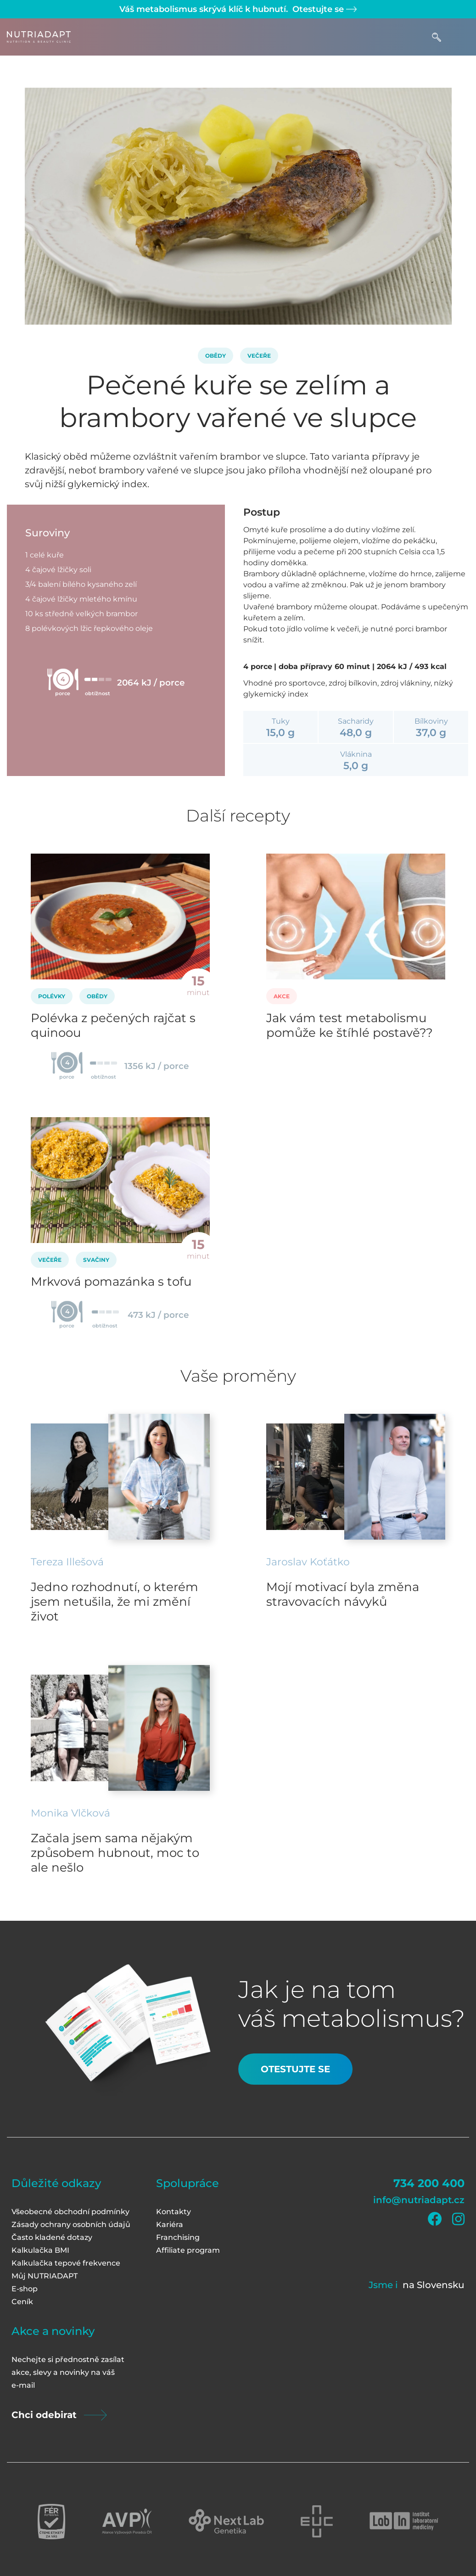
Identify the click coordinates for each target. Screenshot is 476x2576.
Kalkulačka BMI (40, 2250)
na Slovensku (434, 2284)
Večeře (259, 355)
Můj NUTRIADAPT (44, 2276)
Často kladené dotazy (51, 2237)
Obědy (215, 355)
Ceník (22, 2301)
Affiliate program (188, 2250)
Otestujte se (323, 9)
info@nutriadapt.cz (419, 2199)
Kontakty (173, 2211)
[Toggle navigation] (460, 37)
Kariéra (169, 2224)
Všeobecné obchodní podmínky (70, 2211)
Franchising (178, 2237)
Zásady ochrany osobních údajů (70, 2224)
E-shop (24, 2288)
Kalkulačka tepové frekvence (65, 2263)
